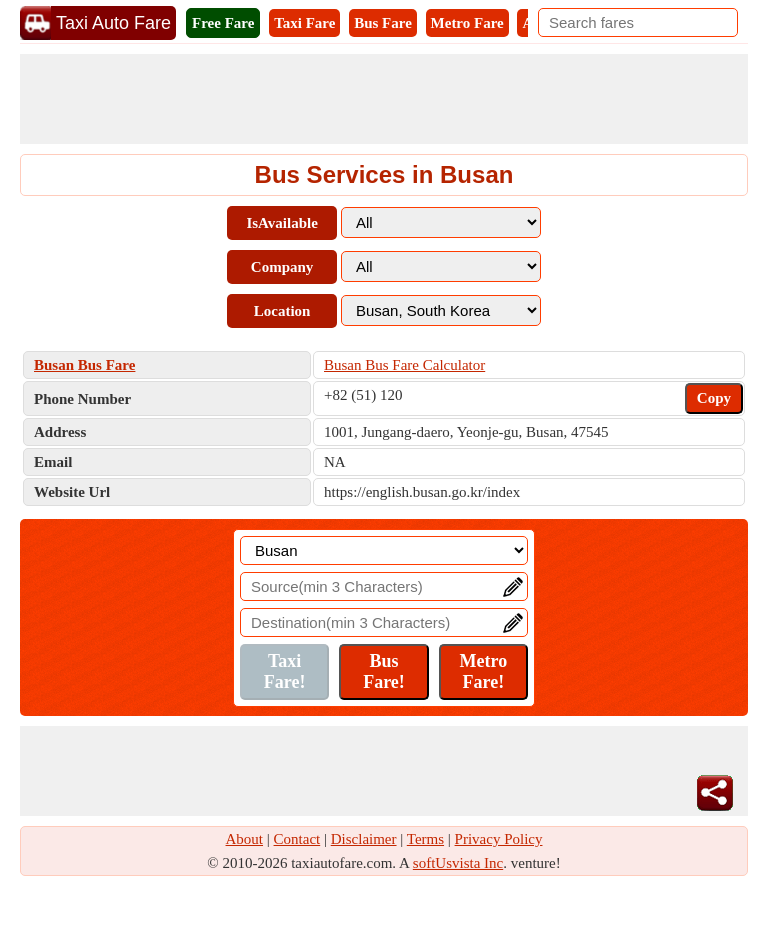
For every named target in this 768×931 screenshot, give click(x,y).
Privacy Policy (499, 839)
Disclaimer (364, 839)
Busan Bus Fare (84, 365)
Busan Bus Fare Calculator (404, 365)
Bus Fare (383, 23)
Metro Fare (467, 23)
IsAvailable (281, 223)
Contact (297, 839)
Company (282, 267)
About (245, 839)
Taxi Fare (304, 23)
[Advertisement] (384, 99)
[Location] (384, 550)
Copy (714, 398)
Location (282, 311)
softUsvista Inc (458, 863)
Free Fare (223, 23)
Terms (425, 839)
